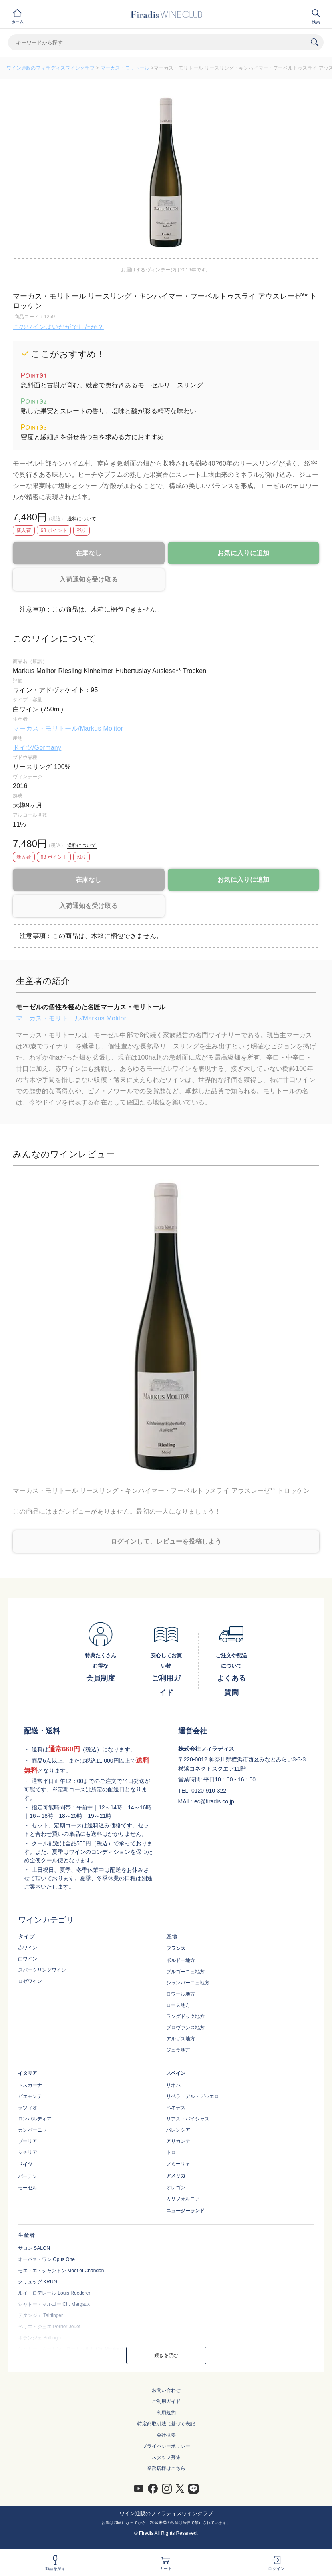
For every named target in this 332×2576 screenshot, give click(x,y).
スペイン (175, 2073)
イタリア (27, 2073)
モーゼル (27, 2187)
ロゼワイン (30, 1981)
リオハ (173, 2085)
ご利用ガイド (166, 2401)
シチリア (27, 2152)
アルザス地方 (180, 2039)
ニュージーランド (185, 2210)
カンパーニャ (32, 2130)
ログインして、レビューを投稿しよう (166, 1541)
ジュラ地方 (178, 2050)
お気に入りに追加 (243, 553)
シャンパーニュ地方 (187, 1983)
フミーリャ (178, 2163)
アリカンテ (178, 2141)
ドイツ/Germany (37, 747)
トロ (171, 2152)
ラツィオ (27, 2107)
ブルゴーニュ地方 (185, 1971)
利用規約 (166, 2412)
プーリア (27, 2141)
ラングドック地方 (185, 2016)
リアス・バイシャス (187, 2119)
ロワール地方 (180, 1994)
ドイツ (25, 2164)
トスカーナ (30, 2085)
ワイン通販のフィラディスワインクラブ (50, 68)
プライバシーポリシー (166, 2446)
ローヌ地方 (178, 2005)
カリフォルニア (183, 2198)
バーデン (27, 2176)
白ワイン (27, 1959)
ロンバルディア (35, 2119)
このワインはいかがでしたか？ (58, 326)
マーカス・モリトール (125, 68)
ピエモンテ (30, 2096)
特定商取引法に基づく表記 (166, 2424)
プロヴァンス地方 (185, 2027)
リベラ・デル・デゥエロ (192, 2096)
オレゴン (175, 2187)
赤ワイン (27, 1947)
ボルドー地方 (180, 1960)
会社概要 (166, 2435)
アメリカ (175, 2175)
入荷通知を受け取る (88, 579)
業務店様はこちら (166, 2468)
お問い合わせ (166, 2390)
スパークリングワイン (42, 1970)
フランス (175, 1948)
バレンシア (178, 2130)
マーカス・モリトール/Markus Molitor (68, 728)
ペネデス (175, 2107)
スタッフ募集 (166, 2457)
